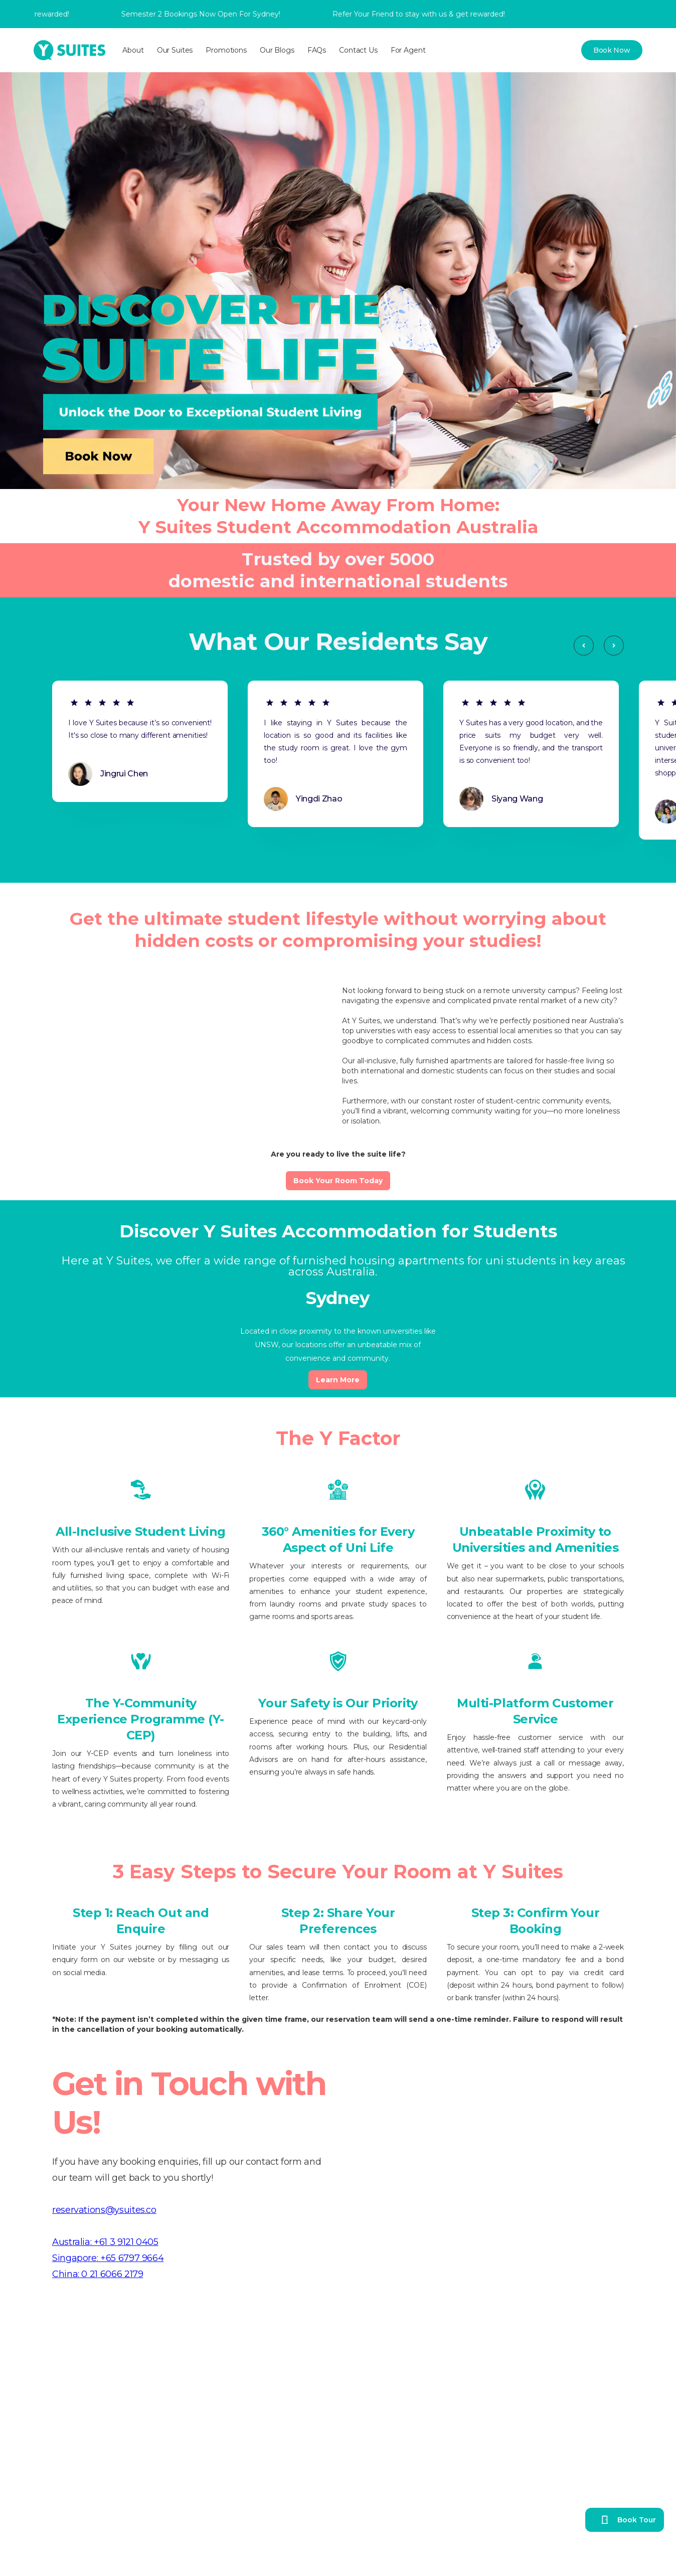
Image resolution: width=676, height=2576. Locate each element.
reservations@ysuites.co (104, 2209)
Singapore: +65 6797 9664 (107, 2258)
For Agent (408, 50)
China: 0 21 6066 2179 (97, 2274)
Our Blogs (277, 50)
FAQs (316, 50)
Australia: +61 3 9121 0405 (105, 2241)
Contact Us (358, 50)
